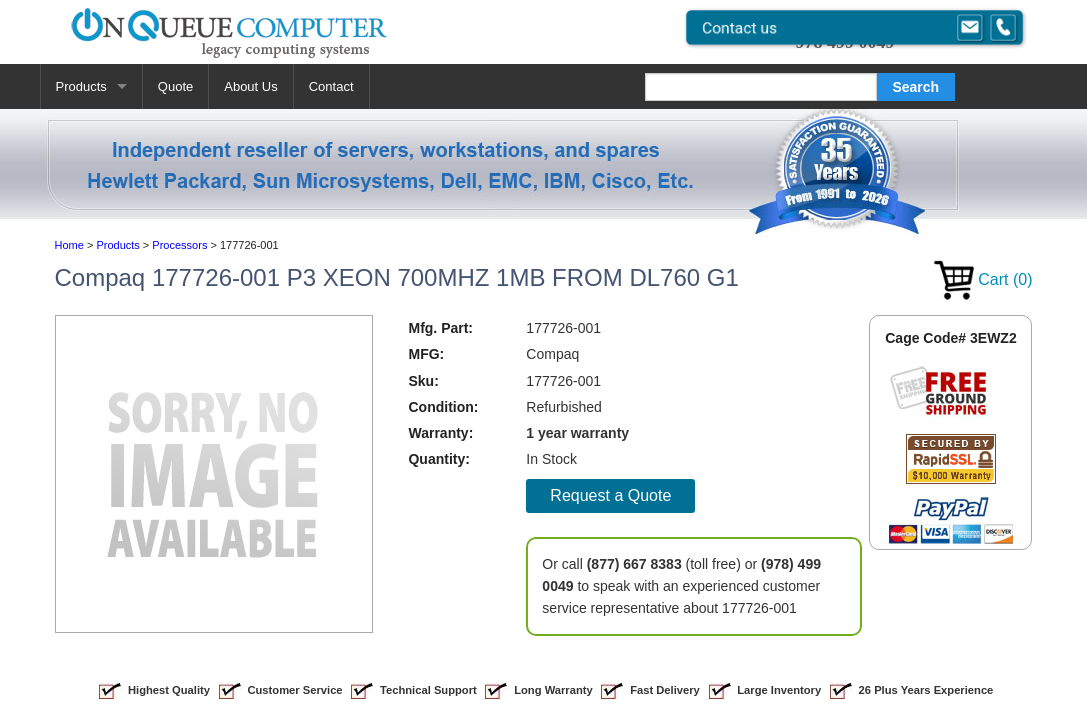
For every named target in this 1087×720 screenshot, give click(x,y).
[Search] (761, 87)
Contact (331, 86)
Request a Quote (610, 495)
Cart (983, 279)
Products (81, 86)
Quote (175, 86)
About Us (250, 86)
